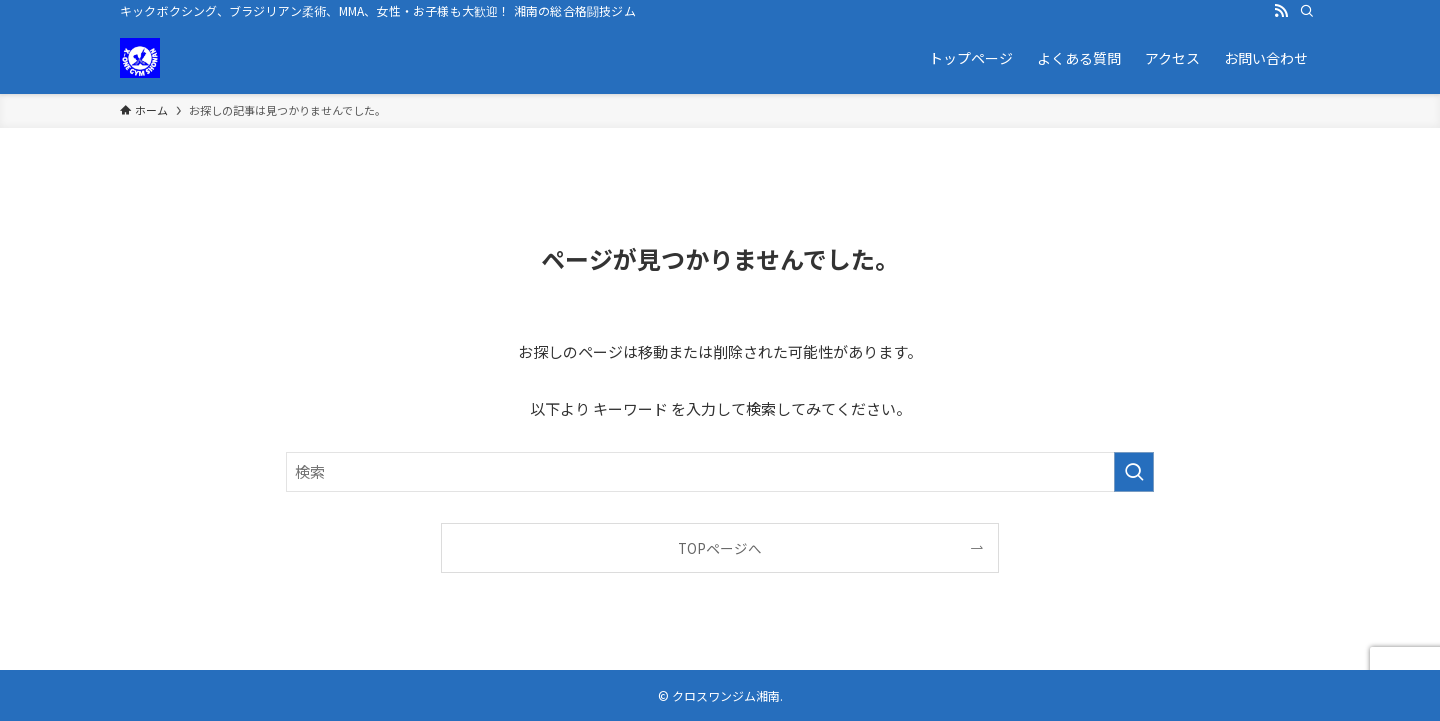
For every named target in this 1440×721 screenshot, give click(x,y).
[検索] (1307, 11)
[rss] (1281, 11)
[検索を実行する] (1134, 472)
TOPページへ (720, 548)
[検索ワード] (720, 472)
